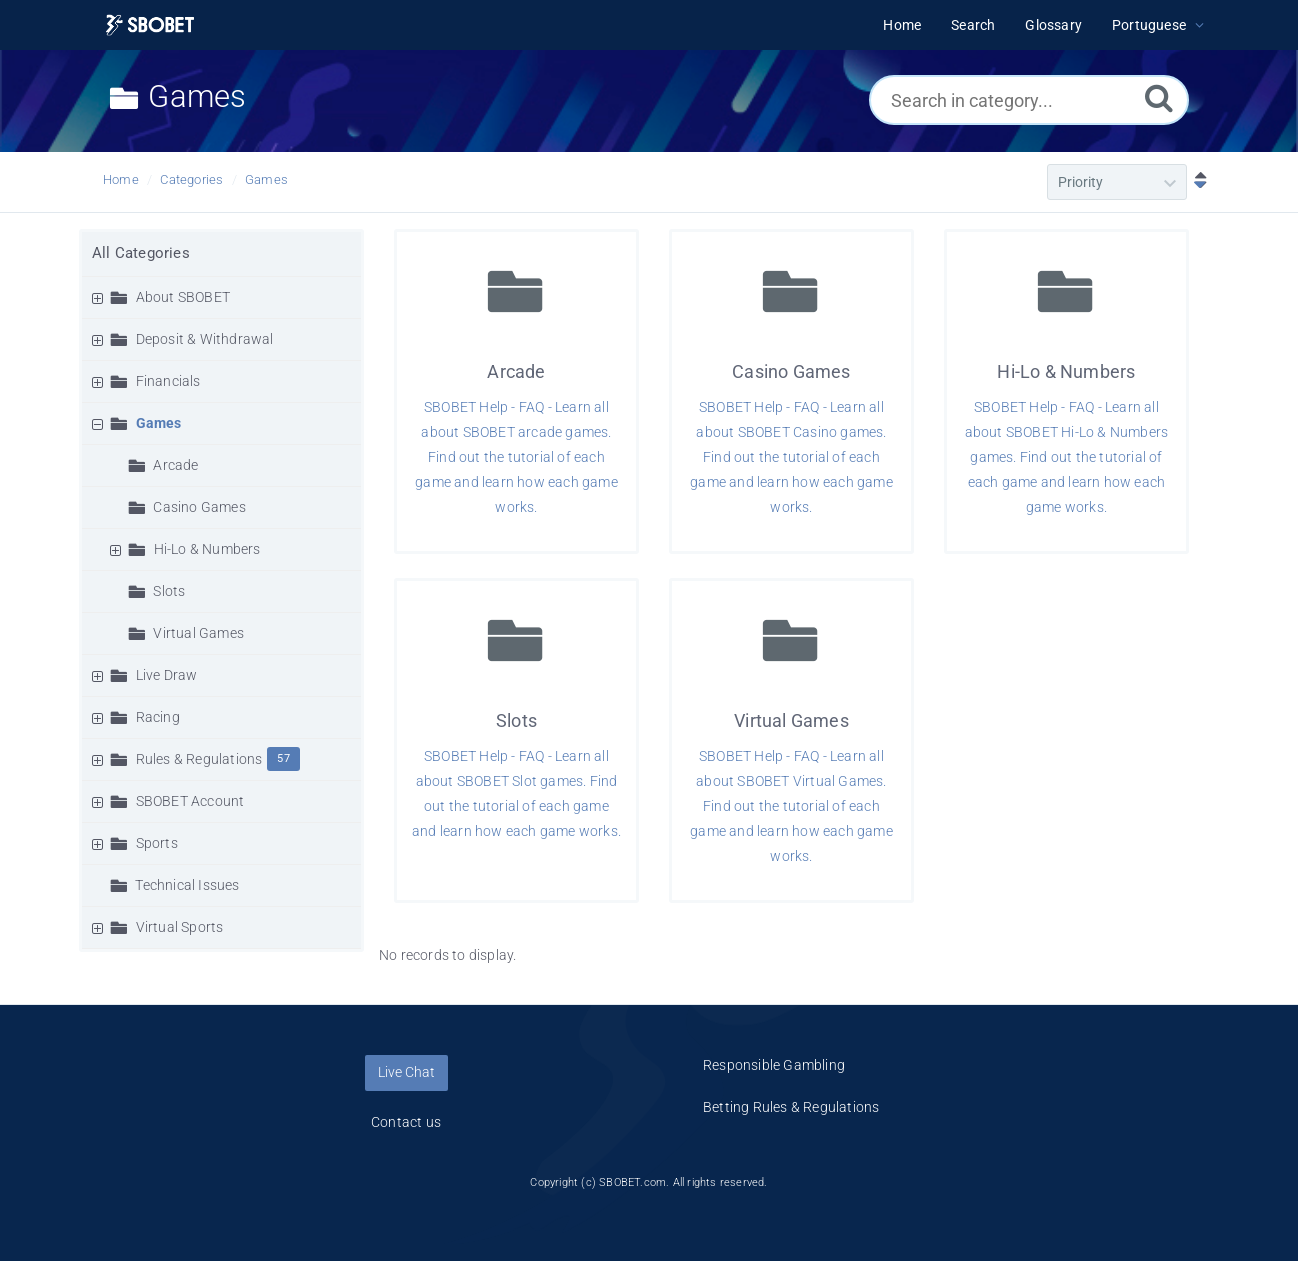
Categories (191, 179)
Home (121, 179)
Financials (168, 381)
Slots (169, 591)
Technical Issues (187, 885)
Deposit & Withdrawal (205, 339)
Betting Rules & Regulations (791, 1107)
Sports (157, 843)
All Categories (141, 253)
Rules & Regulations (199, 759)
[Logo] (150, 25)
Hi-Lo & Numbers (207, 549)
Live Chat (406, 1072)
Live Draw (167, 675)
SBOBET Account (190, 801)
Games (266, 179)
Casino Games (199, 507)
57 (283, 758)
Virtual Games (198, 633)
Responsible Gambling (774, 1065)
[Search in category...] (1029, 100)
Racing (158, 717)
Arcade (175, 465)
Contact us (406, 1122)
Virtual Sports (180, 927)
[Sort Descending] (1196, 182)
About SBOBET (183, 297)
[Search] (1159, 97)
